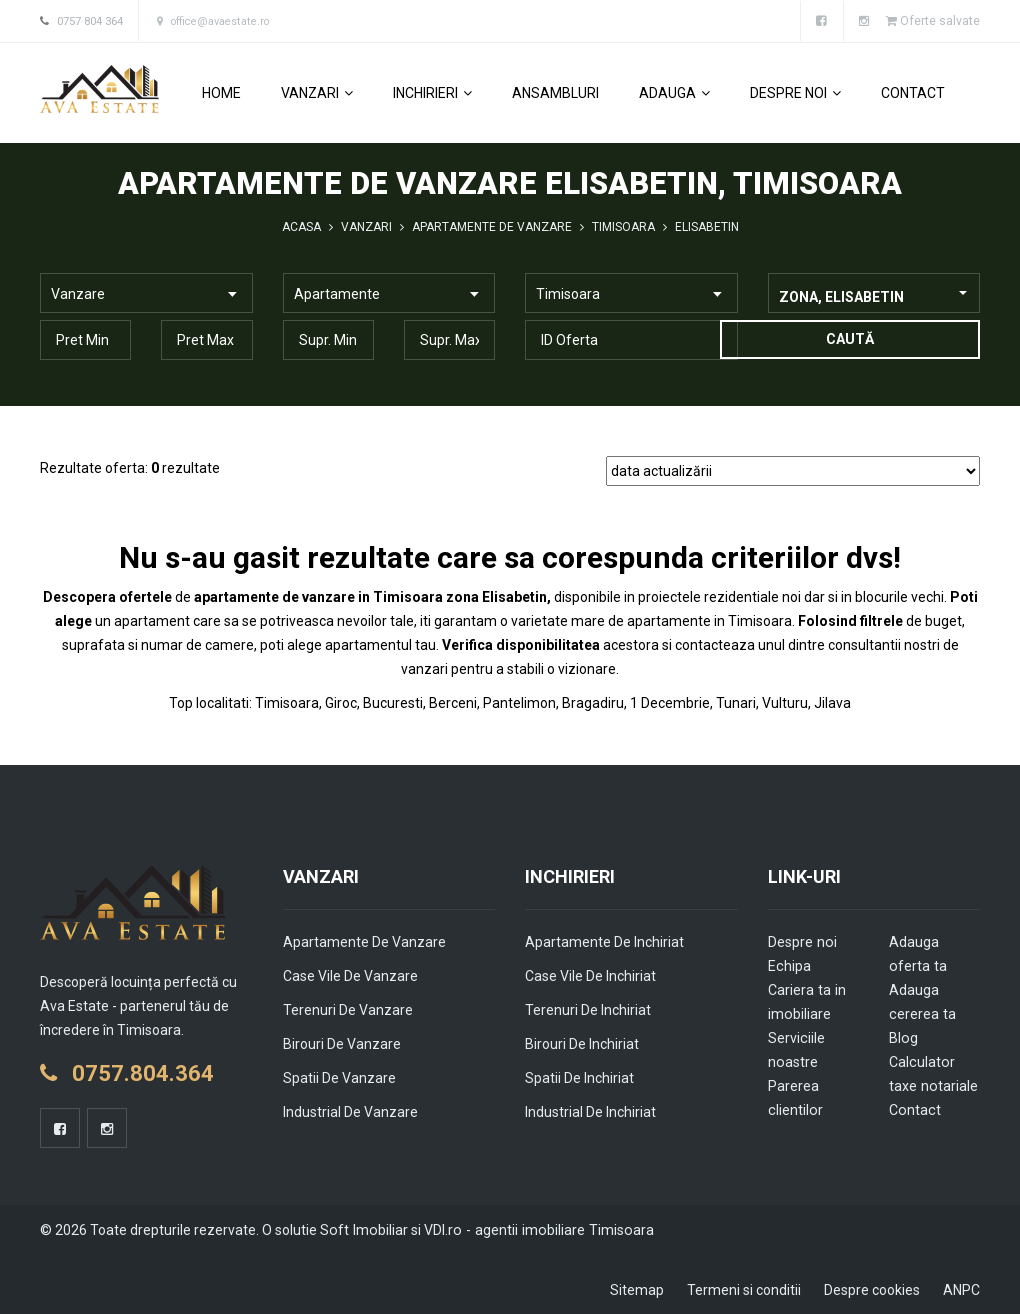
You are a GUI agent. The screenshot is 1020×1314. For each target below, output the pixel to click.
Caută (849, 338)
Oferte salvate (932, 20)
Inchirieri (432, 92)
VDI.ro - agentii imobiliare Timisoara (532, 1229)
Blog (903, 1037)
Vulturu (785, 702)
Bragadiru (593, 702)
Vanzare (78, 293)
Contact (913, 92)
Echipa (789, 965)
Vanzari (317, 92)
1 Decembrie (670, 702)
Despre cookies (872, 1289)
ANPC (961, 1289)
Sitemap (637, 1289)
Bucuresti (393, 702)
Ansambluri (555, 92)
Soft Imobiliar (362, 1229)
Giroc (341, 702)
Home (221, 92)
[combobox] (874, 292)
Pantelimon (519, 702)
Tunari (736, 702)
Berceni (453, 702)
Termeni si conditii (744, 1289)
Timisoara (568, 293)
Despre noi (795, 92)
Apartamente (337, 293)
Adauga (674, 92)
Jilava (832, 702)
